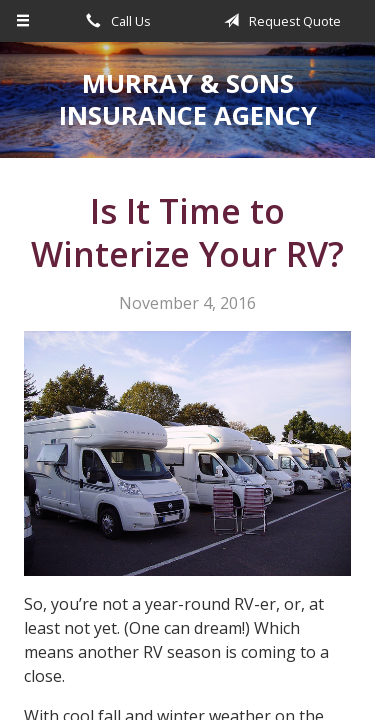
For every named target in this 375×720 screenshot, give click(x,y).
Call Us (115, 21)
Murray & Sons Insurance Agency (188, 99)
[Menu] (23, 21)
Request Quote (279, 21)
